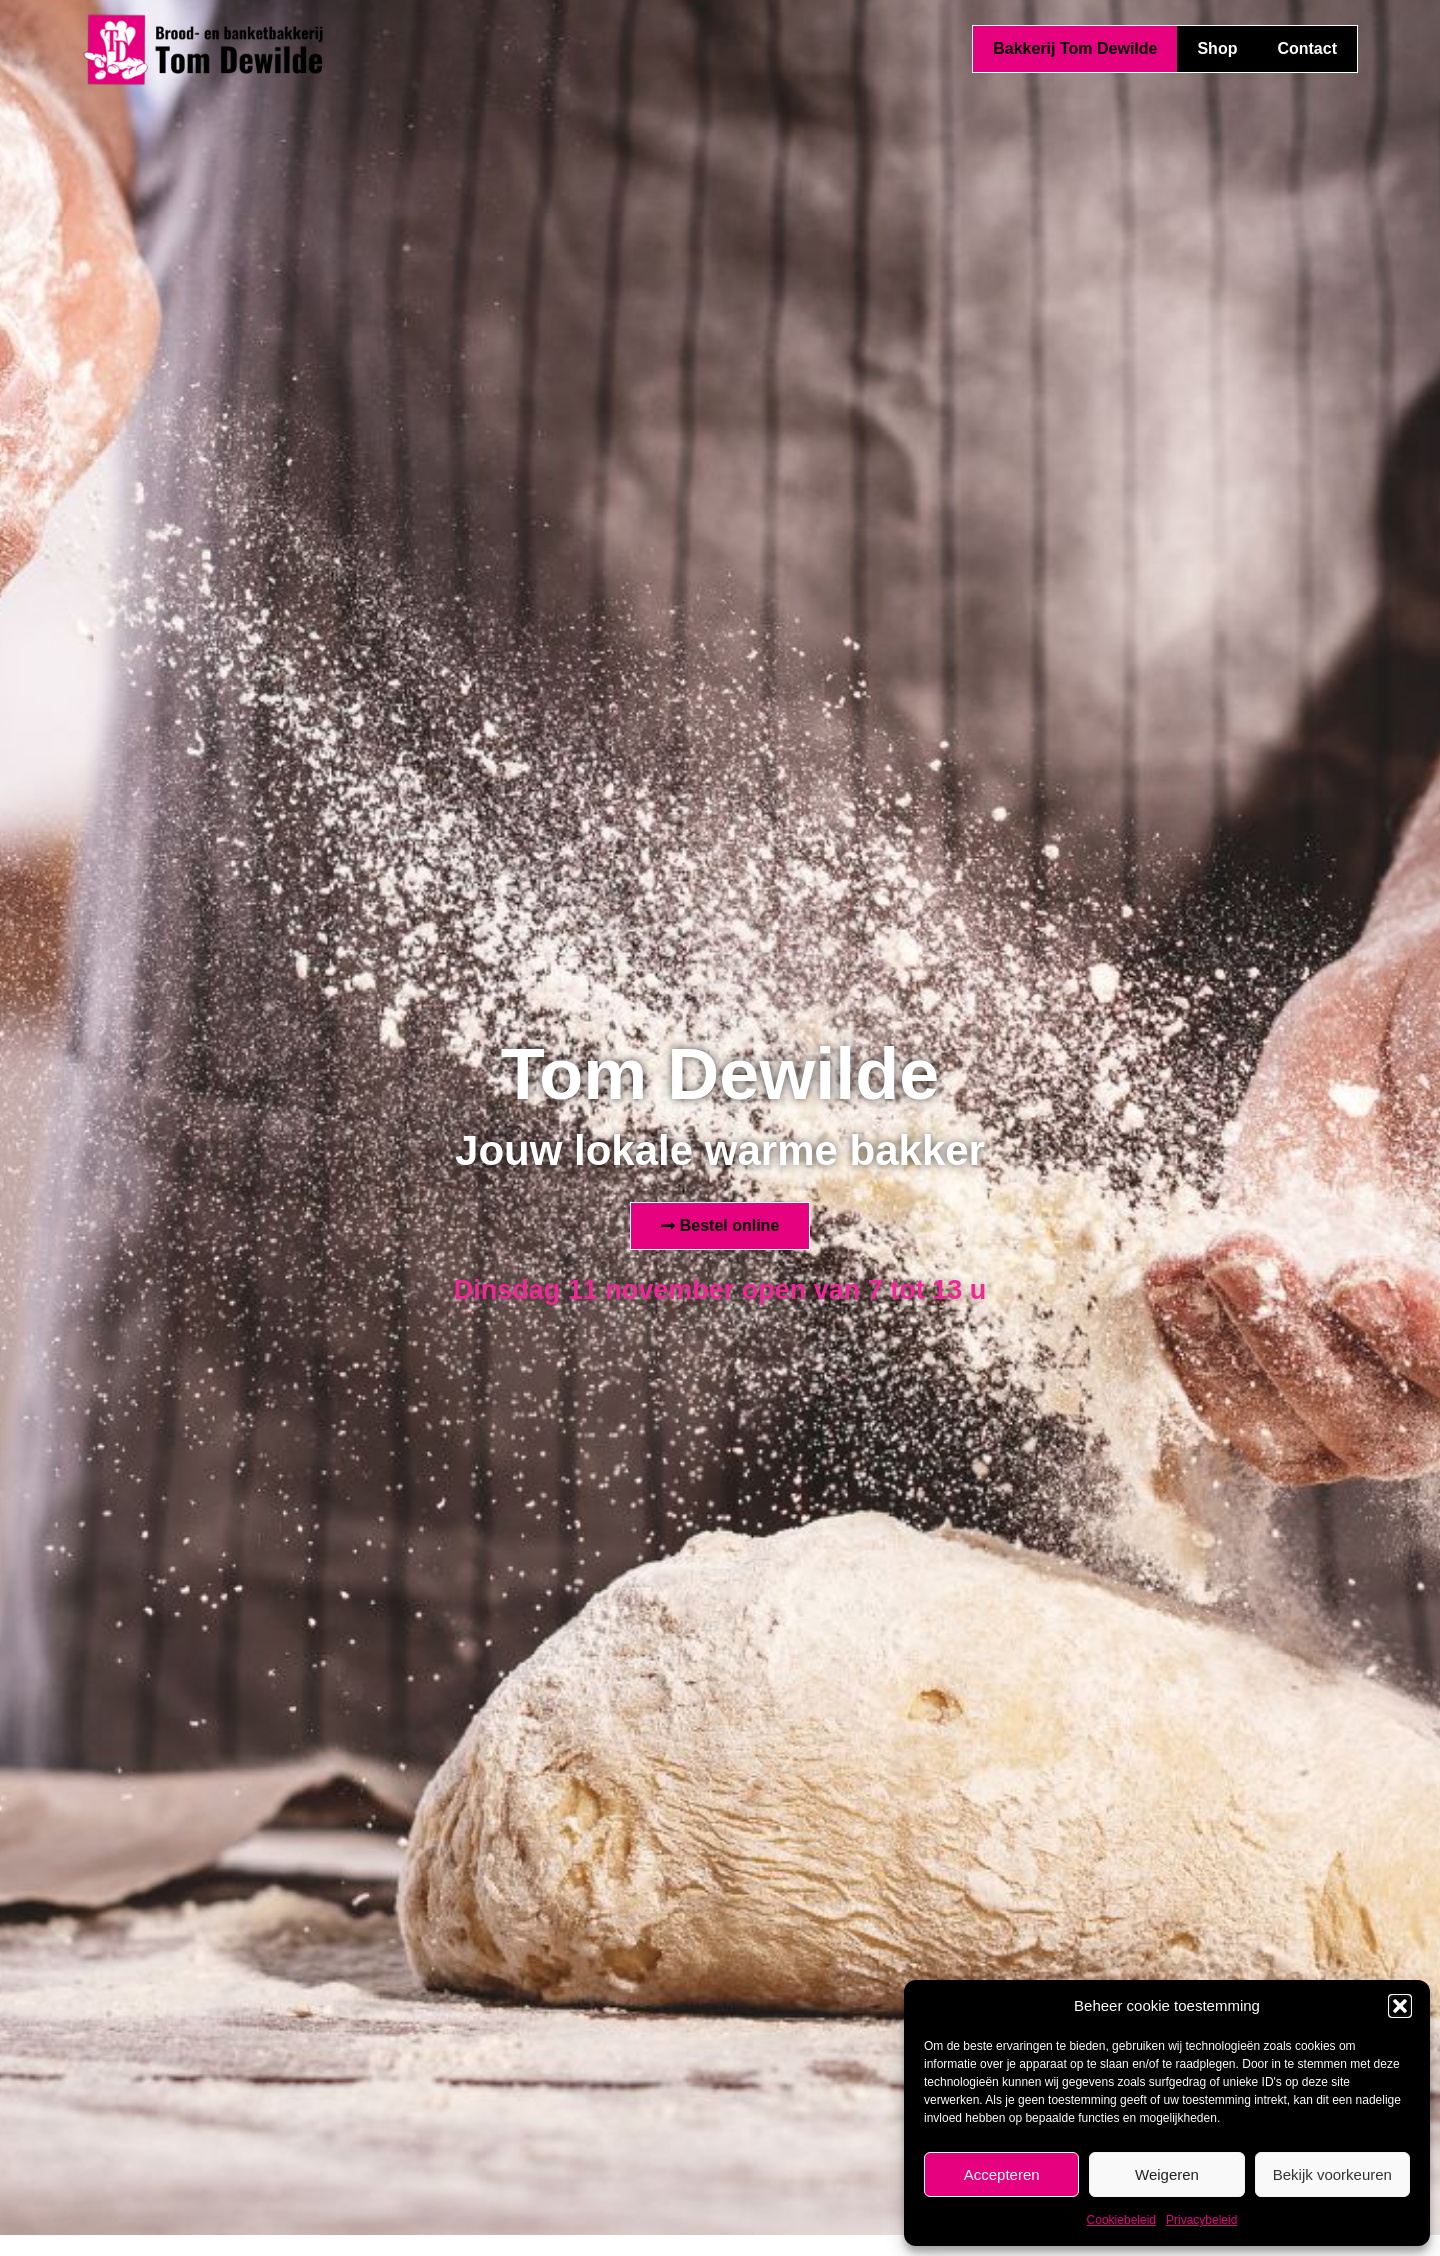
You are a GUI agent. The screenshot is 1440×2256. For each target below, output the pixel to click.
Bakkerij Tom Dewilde (1075, 48)
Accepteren (1002, 2174)
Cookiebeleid (1121, 2220)
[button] (1400, 2006)
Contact (1307, 48)
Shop (1217, 48)
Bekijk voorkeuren (1332, 2174)
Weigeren (1167, 2174)
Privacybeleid (1201, 2220)
